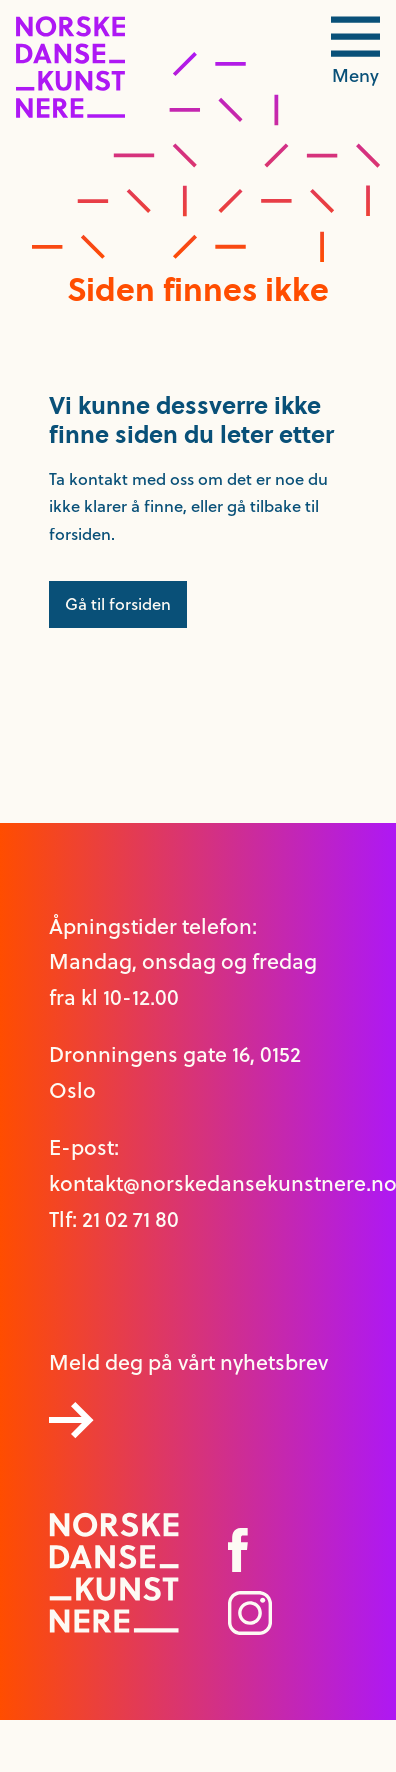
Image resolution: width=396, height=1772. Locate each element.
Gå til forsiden (118, 604)
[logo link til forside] (70, 113)
